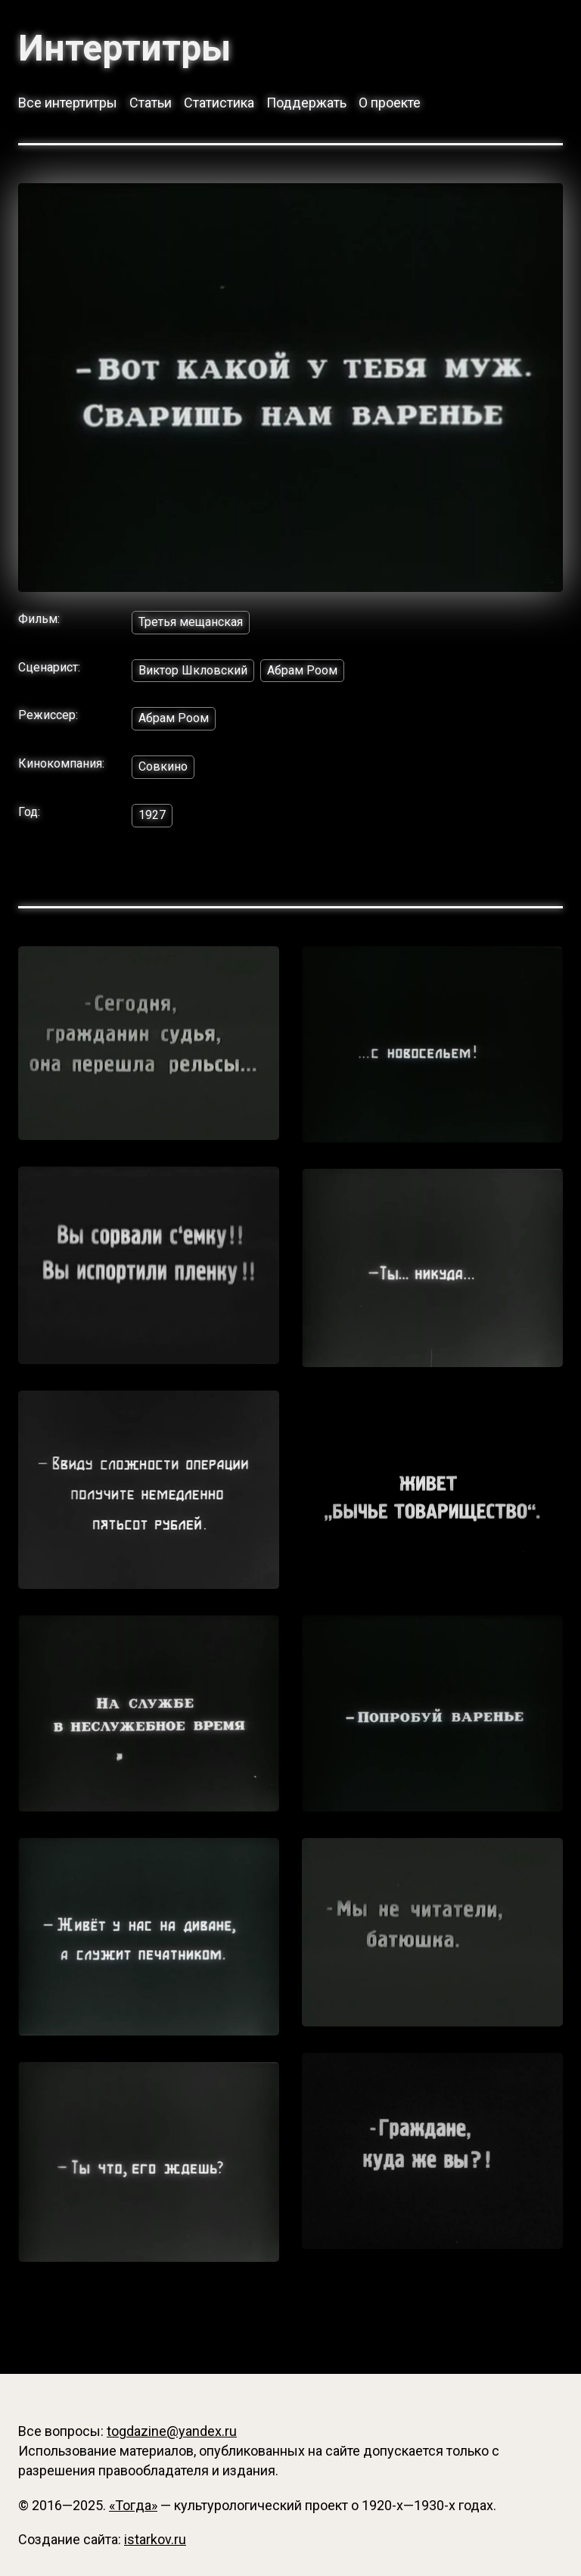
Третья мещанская (190, 622)
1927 (152, 815)
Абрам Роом (302, 670)
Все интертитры (67, 103)
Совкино (163, 766)
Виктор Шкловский (192, 670)
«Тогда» (133, 2505)
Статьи (150, 103)
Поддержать (306, 103)
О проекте (390, 103)
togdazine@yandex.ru (172, 2431)
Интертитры (124, 48)
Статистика (219, 103)
